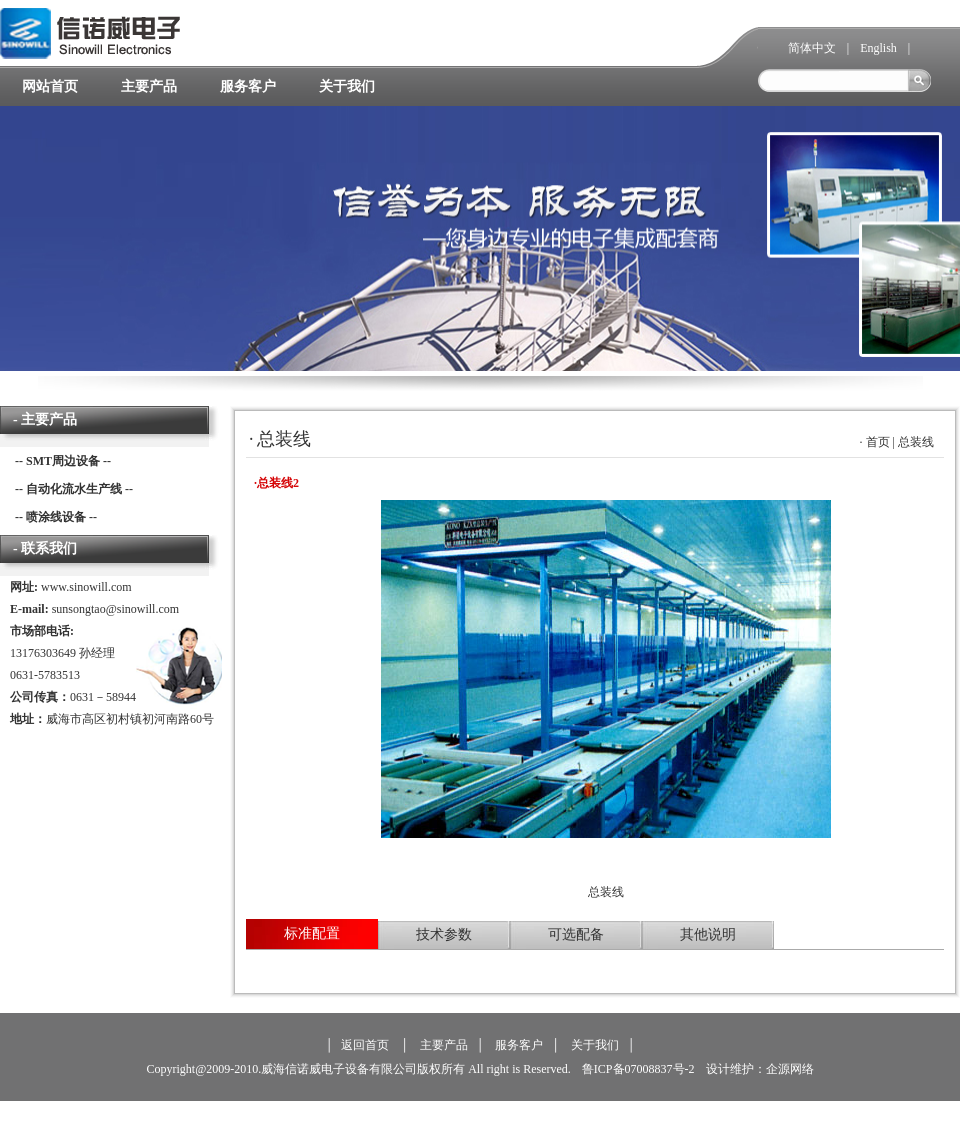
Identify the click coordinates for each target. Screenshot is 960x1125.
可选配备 (576, 934)
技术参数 (444, 934)
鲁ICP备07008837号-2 (637, 1069)
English (878, 48)
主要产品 (149, 86)
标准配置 (312, 933)
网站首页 (50, 86)
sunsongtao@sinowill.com (115, 609)
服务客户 (248, 86)
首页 (878, 442)
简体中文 (812, 48)
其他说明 (708, 934)
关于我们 (347, 86)
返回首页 (365, 1045)
